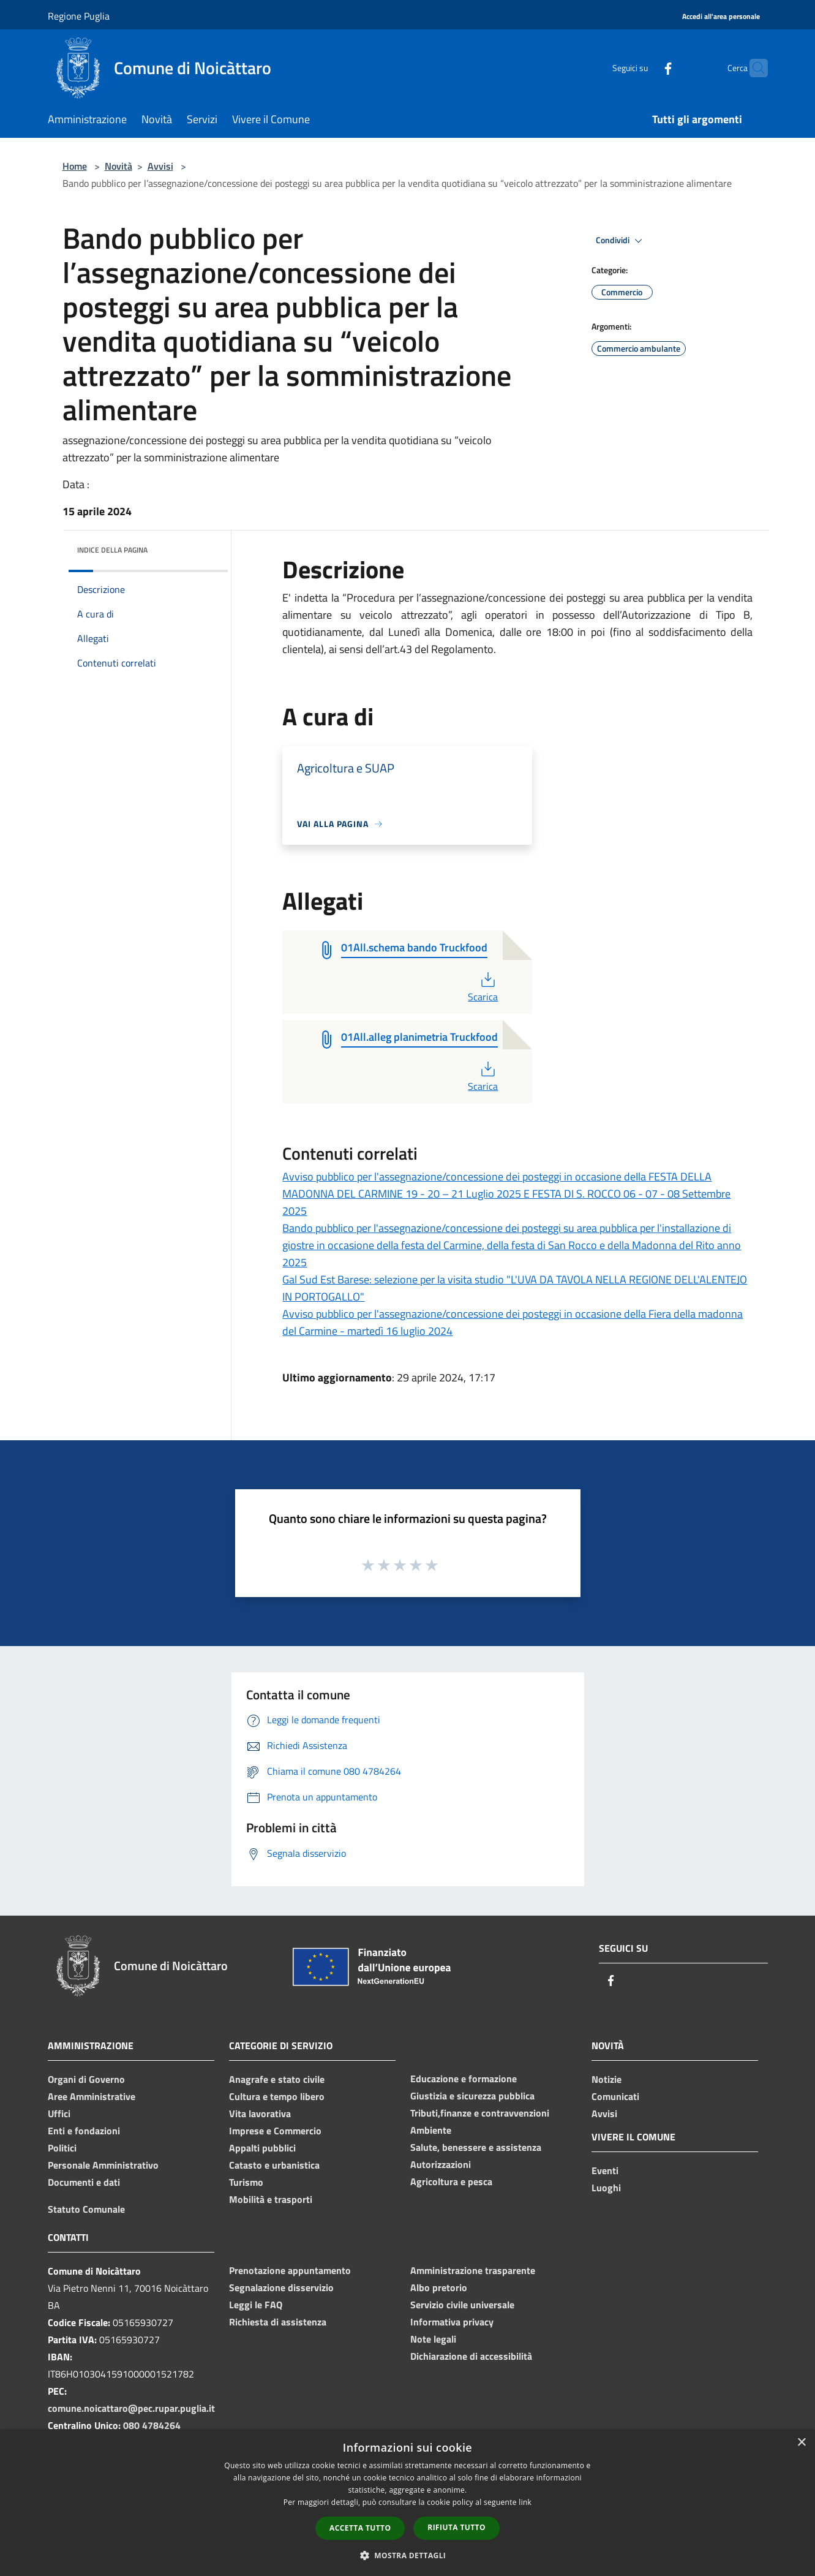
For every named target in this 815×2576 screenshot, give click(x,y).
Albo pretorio (438, 2287)
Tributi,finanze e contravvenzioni (479, 2113)
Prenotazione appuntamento (290, 2270)
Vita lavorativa (260, 2113)
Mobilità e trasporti (270, 2199)
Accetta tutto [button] (360, 2528)
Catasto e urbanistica (274, 2165)
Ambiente (430, 2130)
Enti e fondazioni (84, 2130)
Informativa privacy (452, 2321)
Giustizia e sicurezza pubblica (472, 2095)
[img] (202, 547)
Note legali (433, 2339)
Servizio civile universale (462, 2304)
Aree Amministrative (91, 2096)
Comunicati (615, 2096)
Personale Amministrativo (103, 2165)
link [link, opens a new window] (525, 2502)
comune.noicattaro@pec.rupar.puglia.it (131, 2408)
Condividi (621, 240)
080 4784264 (152, 2425)
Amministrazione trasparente (472, 2270)
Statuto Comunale (86, 2209)
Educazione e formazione (463, 2078)
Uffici (59, 2113)
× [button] (801, 2442)
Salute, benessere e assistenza (475, 2147)
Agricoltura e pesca (451, 2181)
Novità (118, 166)
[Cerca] (753, 68)
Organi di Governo (86, 2079)
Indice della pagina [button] (112, 550)
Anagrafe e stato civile (277, 2079)
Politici (62, 2147)
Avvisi (160, 166)
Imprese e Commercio (275, 2130)
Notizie (607, 2079)
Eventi (605, 2170)
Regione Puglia (79, 16)
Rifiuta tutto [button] (456, 2527)
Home (74, 166)
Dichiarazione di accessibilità (471, 2356)
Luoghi (606, 2187)
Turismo (246, 2182)
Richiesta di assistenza (277, 2321)
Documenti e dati (84, 2182)
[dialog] (407, 2503)
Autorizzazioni (440, 2164)
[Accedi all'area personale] (721, 17)
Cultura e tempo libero (277, 2096)
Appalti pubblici (262, 2147)
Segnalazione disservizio (281, 2287)
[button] (407, 2555)
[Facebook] (644, 67)
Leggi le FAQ (255, 2304)
